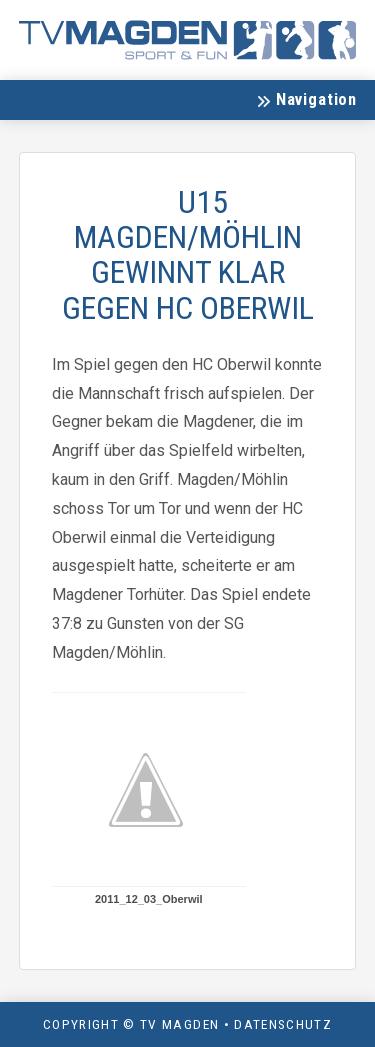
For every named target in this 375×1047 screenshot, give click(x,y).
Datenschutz (283, 1024)
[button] (306, 100)
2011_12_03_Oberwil (149, 899)
